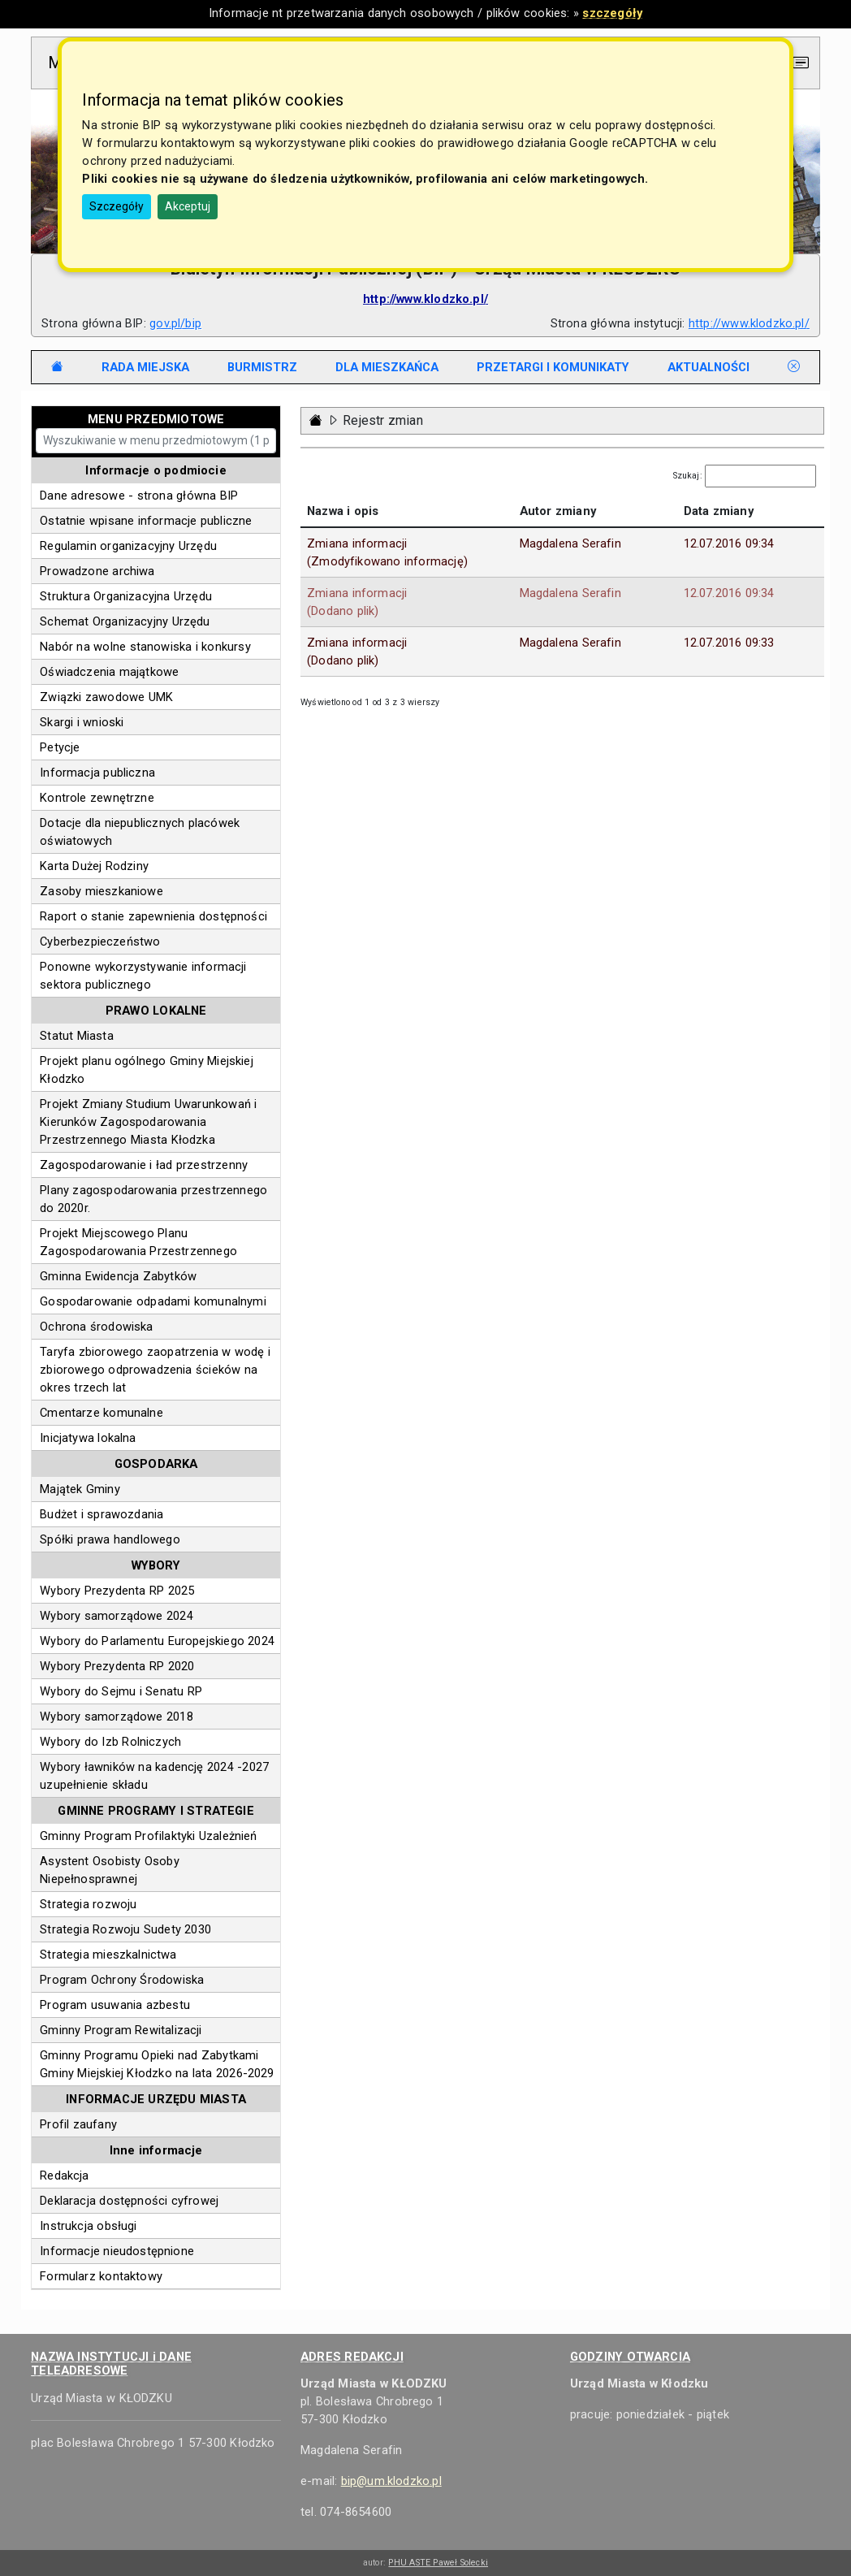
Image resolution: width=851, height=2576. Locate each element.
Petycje (60, 747)
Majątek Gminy (80, 1489)
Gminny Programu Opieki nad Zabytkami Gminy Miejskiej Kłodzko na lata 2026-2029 (157, 2064)
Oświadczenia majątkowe (109, 672)
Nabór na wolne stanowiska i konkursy (145, 646)
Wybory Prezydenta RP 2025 (117, 1590)
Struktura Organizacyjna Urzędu (126, 596)
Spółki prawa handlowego (110, 1539)
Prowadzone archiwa (97, 571)
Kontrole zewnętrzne (97, 797)
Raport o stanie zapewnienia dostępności (153, 916)
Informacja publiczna (97, 772)
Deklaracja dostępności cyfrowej (129, 2200)
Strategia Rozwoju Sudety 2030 (125, 1929)
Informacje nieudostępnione (117, 2251)
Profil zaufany (78, 2124)
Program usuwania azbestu (115, 2005)
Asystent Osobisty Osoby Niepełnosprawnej (109, 1870)
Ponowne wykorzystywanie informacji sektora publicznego (143, 975)
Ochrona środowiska (96, 1326)
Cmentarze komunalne (101, 1412)
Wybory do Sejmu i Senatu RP (121, 1691)
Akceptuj (187, 206)
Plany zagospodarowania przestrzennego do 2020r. (153, 1199)
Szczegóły (116, 206)
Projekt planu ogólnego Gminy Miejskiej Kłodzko (146, 1070)
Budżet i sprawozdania (101, 1514)
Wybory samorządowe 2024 (116, 1615)
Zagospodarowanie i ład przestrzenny (144, 1165)
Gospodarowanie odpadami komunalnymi (153, 1301)
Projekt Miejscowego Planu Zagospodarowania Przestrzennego (138, 1242)
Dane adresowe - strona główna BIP (139, 495)
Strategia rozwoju (88, 1904)
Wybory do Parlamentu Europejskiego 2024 (157, 1641)
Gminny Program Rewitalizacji (120, 2030)
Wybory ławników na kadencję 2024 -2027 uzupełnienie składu (154, 1776)
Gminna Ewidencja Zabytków (118, 1276)
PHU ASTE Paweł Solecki (438, 2562)
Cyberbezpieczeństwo (100, 941)
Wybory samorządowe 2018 (116, 1716)
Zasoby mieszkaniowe (101, 891)
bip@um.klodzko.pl (391, 2481)
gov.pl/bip (175, 323)
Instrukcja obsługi (88, 2226)
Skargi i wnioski (81, 722)
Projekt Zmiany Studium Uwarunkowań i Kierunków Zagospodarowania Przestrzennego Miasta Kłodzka (148, 1122)
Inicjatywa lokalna (88, 1438)
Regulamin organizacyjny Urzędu (128, 546)
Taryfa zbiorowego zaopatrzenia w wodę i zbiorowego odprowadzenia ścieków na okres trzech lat (155, 1369)
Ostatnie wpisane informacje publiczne (146, 520)
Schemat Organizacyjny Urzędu (125, 621)
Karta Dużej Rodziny (94, 866)
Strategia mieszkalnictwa (108, 1954)
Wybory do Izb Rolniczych (110, 1741)
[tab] (145, 367)
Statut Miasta (77, 1035)
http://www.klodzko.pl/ (749, 323)
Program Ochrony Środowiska (122, 1979)
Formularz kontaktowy (101, 2276)
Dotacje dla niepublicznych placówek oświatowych (140, 832)
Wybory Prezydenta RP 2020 (117, 1666)
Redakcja (64, 2175)
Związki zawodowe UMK (106, 697)
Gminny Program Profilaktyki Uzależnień (148, 1836)
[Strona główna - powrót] (315, 420)
